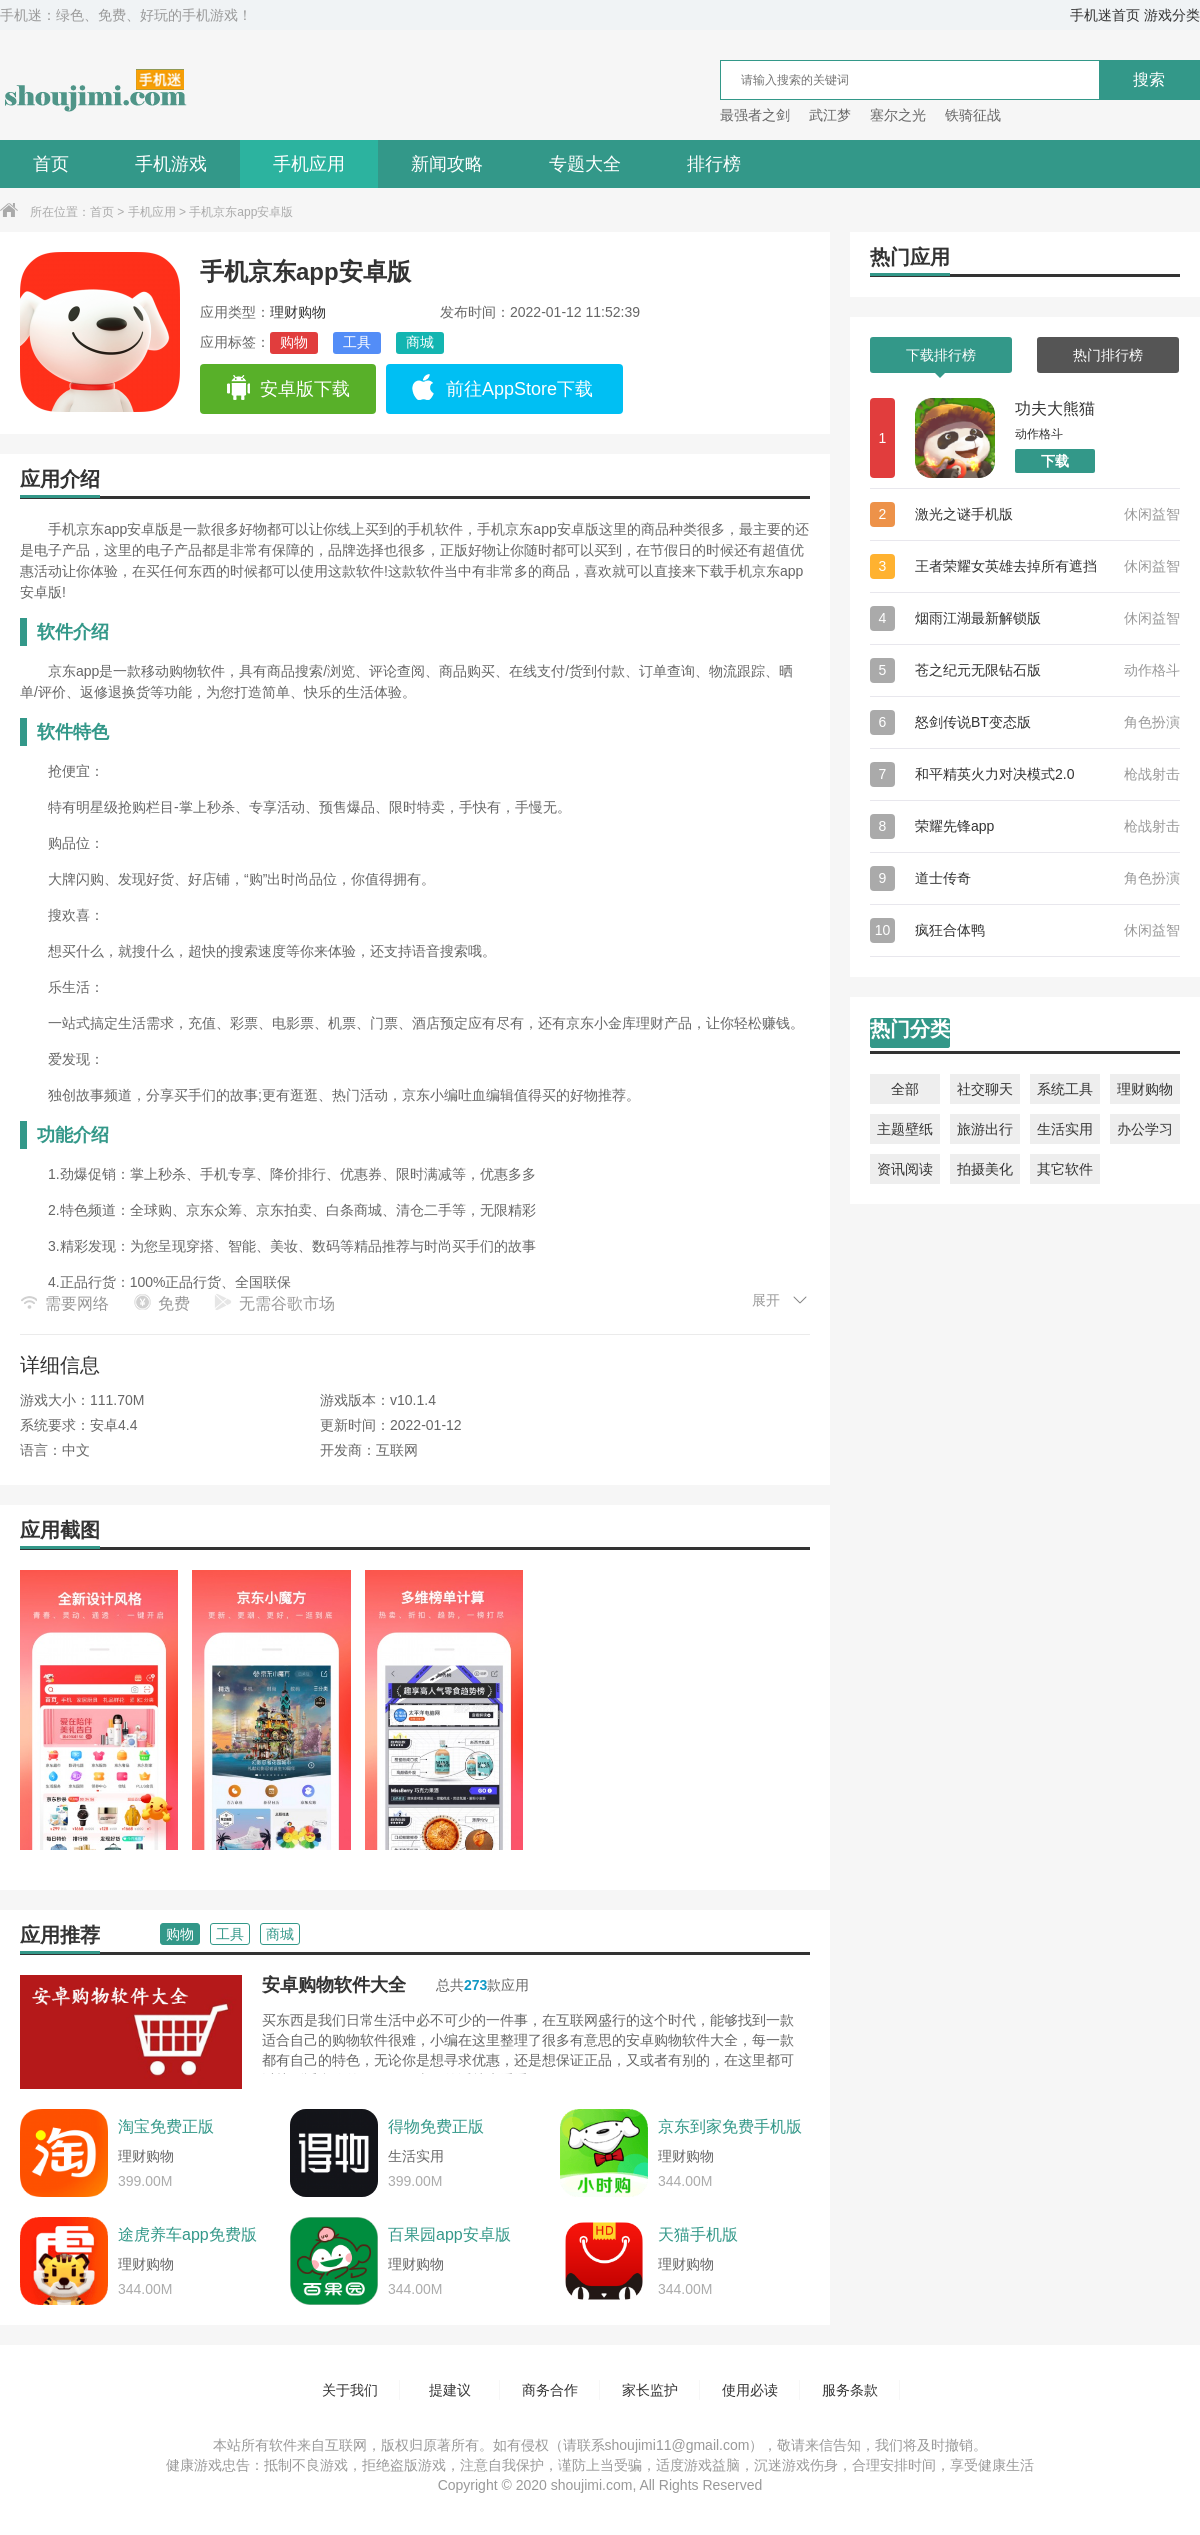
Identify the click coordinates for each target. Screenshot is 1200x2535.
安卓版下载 (287, 389)
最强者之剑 (755, 115)
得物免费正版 (436, 2126)
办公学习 (1145, 1129)
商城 (420, 342)
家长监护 (650, 2390)
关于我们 (350, 2390)
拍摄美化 (985, 1169)
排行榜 (714, 164)
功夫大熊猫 (1055, 408)
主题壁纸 (905, 1129)
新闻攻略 (447, 164)
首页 (51, 164)
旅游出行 (985, 1129)
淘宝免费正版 (166, 2126)
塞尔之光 (898, 115)
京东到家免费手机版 (730, 2126)
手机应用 (309, 164)
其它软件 (1065, 1169)
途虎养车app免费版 (187, 2234)
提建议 (450, 2390)
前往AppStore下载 (502, 389)
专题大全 (585, 164)
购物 (294, 342)
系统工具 (1065, 1089)
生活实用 (1065, 1129)
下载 (1055, 461)
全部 (905, 1089)
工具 (357, 342)
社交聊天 (985, 1089)
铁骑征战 (973, 115)
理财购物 (298, 312)
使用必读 (750, 2390)
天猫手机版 (698, 2234)
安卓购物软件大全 (334, 1985)
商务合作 (550, 2390)
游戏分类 (1172, 15)
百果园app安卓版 (449, 2234)
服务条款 (850, 2390)
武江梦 (830, 115)
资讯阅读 (905, 1169)
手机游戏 (171, 164)
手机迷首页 (1105, 15)
